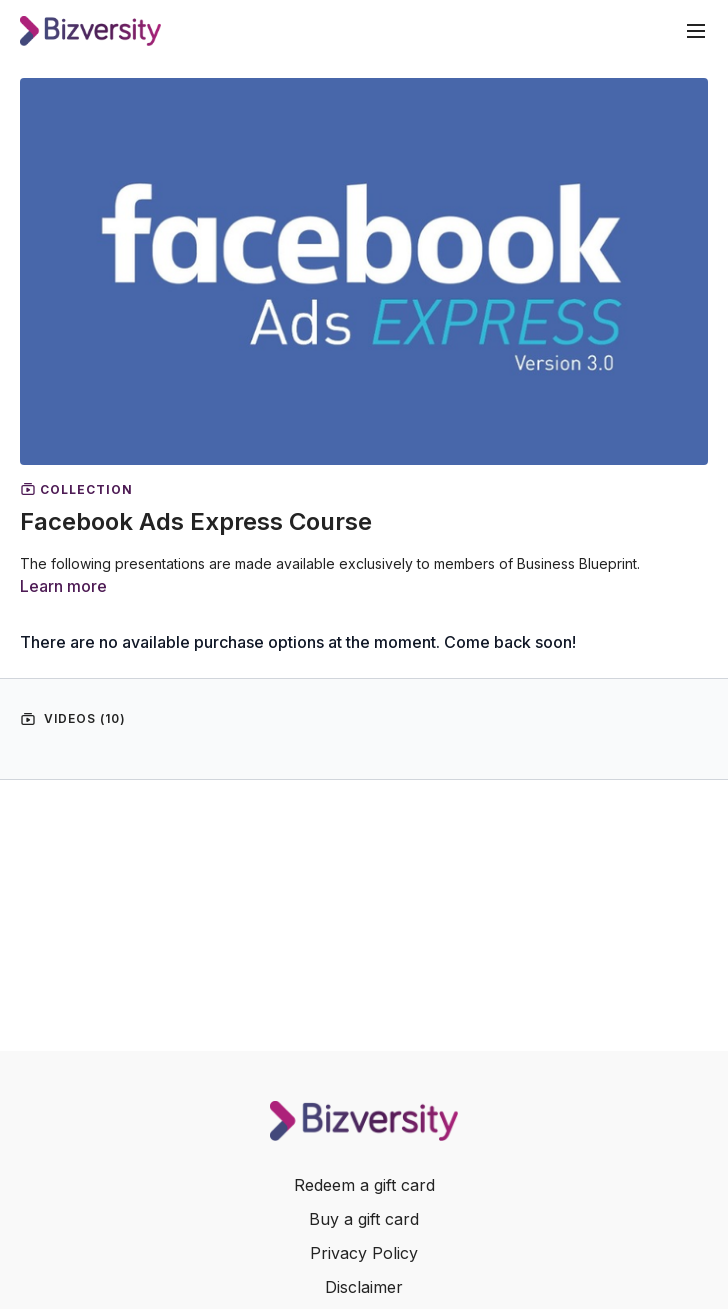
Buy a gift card (364, 1219)
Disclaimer (364, 1287)
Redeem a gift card (364, 1185)
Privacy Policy (364, 1253)
